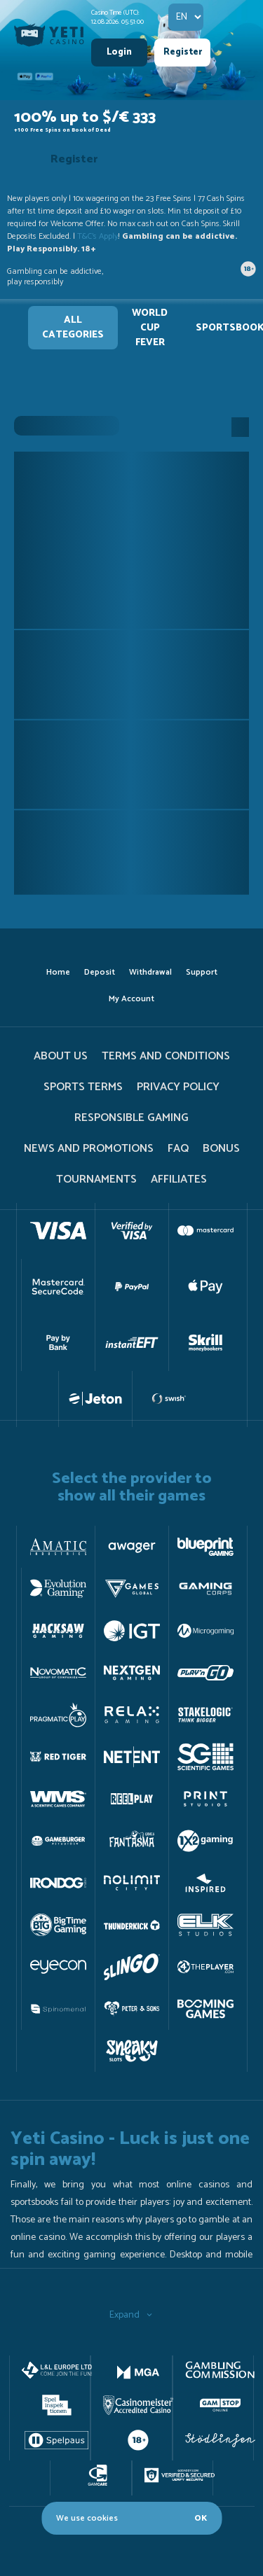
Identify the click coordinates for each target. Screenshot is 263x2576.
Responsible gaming (131, 1117)
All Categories (73, 327)
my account (131, 998)
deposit (99, 972)
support (201, 972)
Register (182, 52)
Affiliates (179, 1179)
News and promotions (89, 1148)
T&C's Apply (97, 236)
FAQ (178, 1148)
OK (200, 2518)
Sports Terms (83, 1087)
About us (61, 1056)
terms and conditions (166, 1056)
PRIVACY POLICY (178, 1087)
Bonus (221, 1148)
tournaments (96, 1179)
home (58, 972)
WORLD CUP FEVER (150, 328)
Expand (131, 2315)
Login (119, 52)
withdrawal (150, 972)
